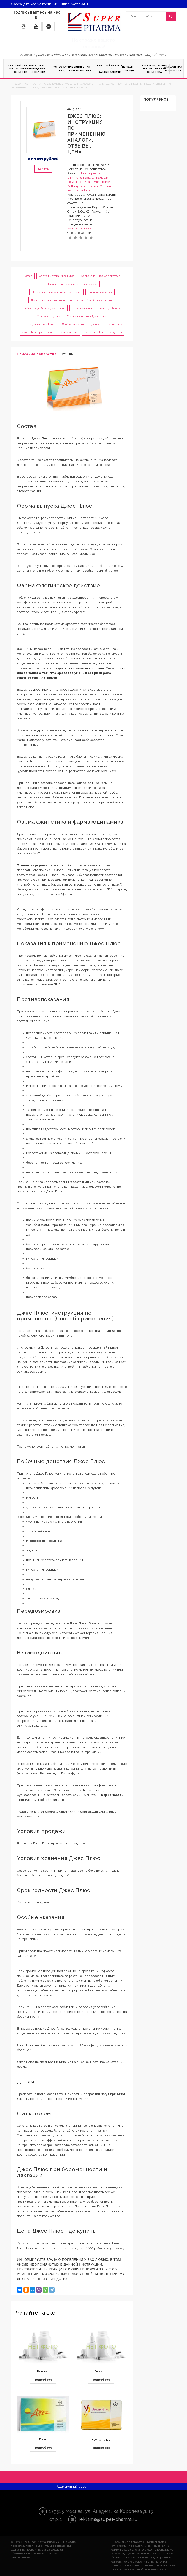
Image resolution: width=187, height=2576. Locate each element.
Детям (95, 324)
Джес (43, 2439)
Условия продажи (48, 316)
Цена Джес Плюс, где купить (103, 332)
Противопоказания (100, 292)
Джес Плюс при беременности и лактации (50, 332)
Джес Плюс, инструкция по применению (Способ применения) (72, 300)
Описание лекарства (37, 354)
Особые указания (73, 324)
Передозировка (82, 308)
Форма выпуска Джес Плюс (56, 275)
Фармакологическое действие (100, 275)
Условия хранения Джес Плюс (87, 316)
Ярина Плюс (101, 2439)
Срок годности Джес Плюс (38, 324)
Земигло (101, 2371)
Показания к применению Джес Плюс (56, 292)
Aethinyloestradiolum (83, 186)
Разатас (43, 2371)
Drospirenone (103, 181)
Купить (43, 168)
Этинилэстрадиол (81, 177)
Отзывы (67, 354)
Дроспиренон (90, 173)
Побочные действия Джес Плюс (44, 308)
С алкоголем (115, 324)
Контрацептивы (79, 228)
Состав (28, 275)
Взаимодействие (110, 308)
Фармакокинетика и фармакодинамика (72, 284)
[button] (23, 26)
